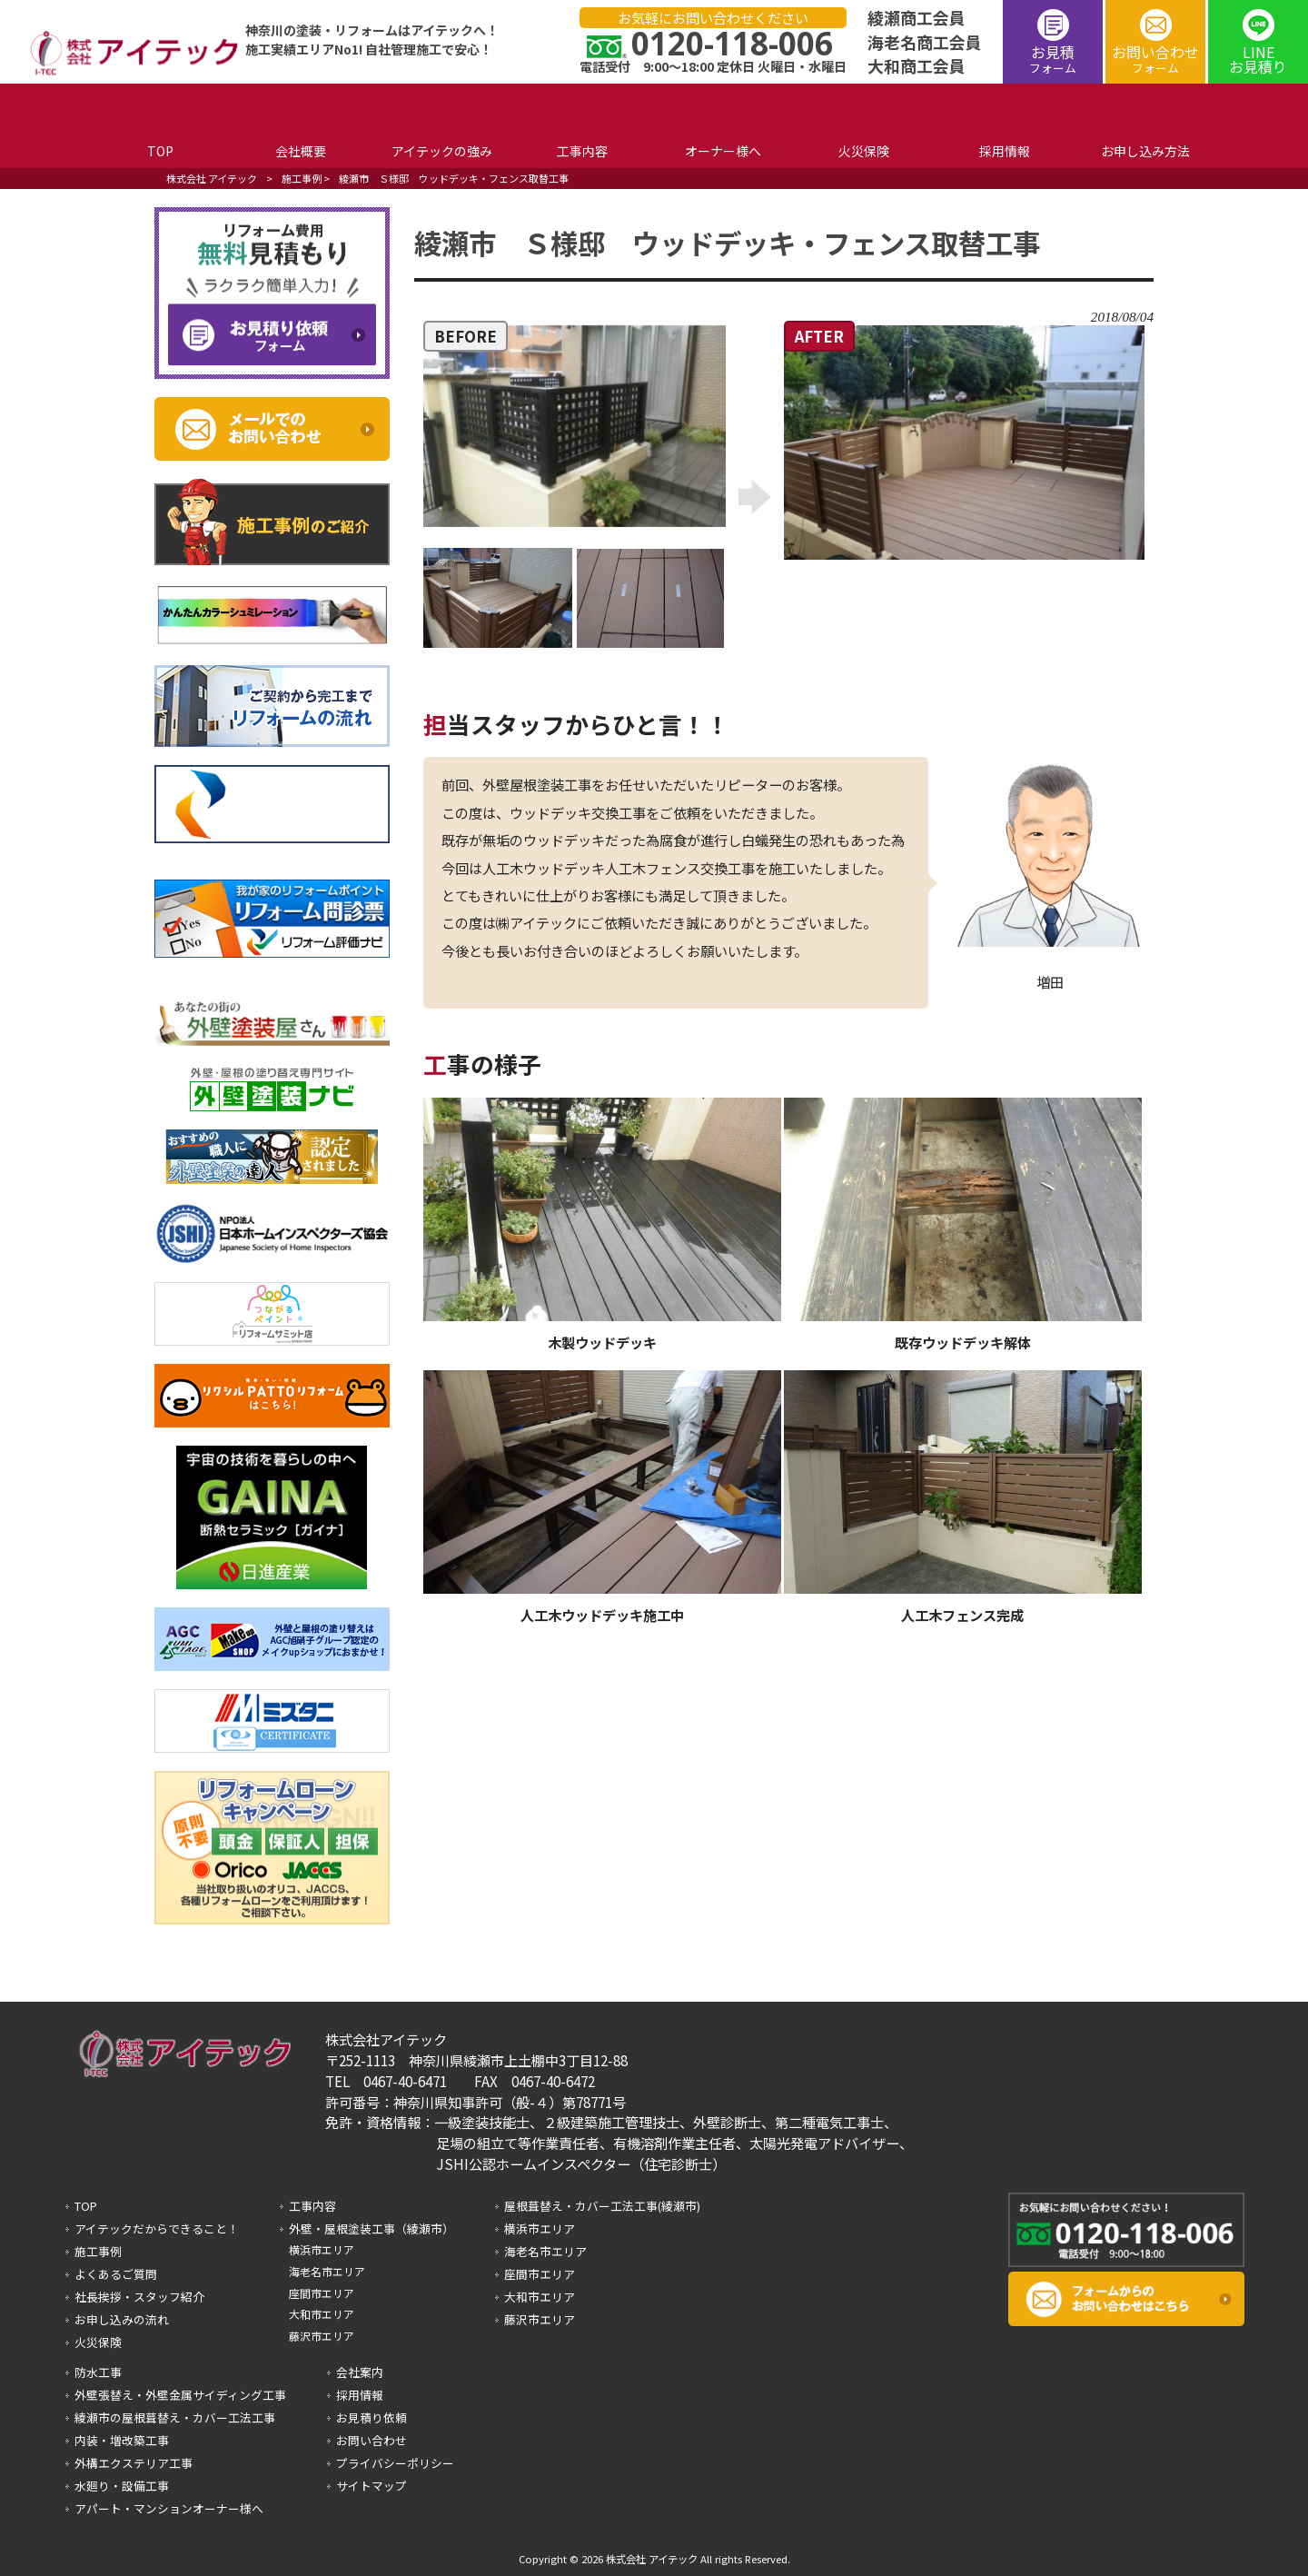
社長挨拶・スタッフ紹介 (139, 2296)
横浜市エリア (321, 2249)
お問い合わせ (1155, 58)
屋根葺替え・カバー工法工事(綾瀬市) (602, 2205)
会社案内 (359, 2372)
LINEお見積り (1258, 59)
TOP (85, 2205)
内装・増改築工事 (121, 2440)
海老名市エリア (327, 2271)
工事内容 (312, 2205)
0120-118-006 (732, 43)
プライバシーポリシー (395, 2463)
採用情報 (359, 2394)
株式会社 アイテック (211, 178)
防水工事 (98, 2372)
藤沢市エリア (321, 2335)
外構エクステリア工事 (133, 2463)
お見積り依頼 (371, 2417)
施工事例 (302, 178)
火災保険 (98, 2342)
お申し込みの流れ (121, 2319)
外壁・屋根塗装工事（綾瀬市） (371, 2228)
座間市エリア (321, 2293)
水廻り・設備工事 (121, 2485)
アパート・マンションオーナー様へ (168, 2508)
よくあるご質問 (115, 2274)
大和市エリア (321, 2314)
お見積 (1052, 58)
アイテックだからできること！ (156, 2228)
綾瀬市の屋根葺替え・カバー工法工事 (174, 2417)
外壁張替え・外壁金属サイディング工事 (180, 2394)
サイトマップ (371, 2485)
